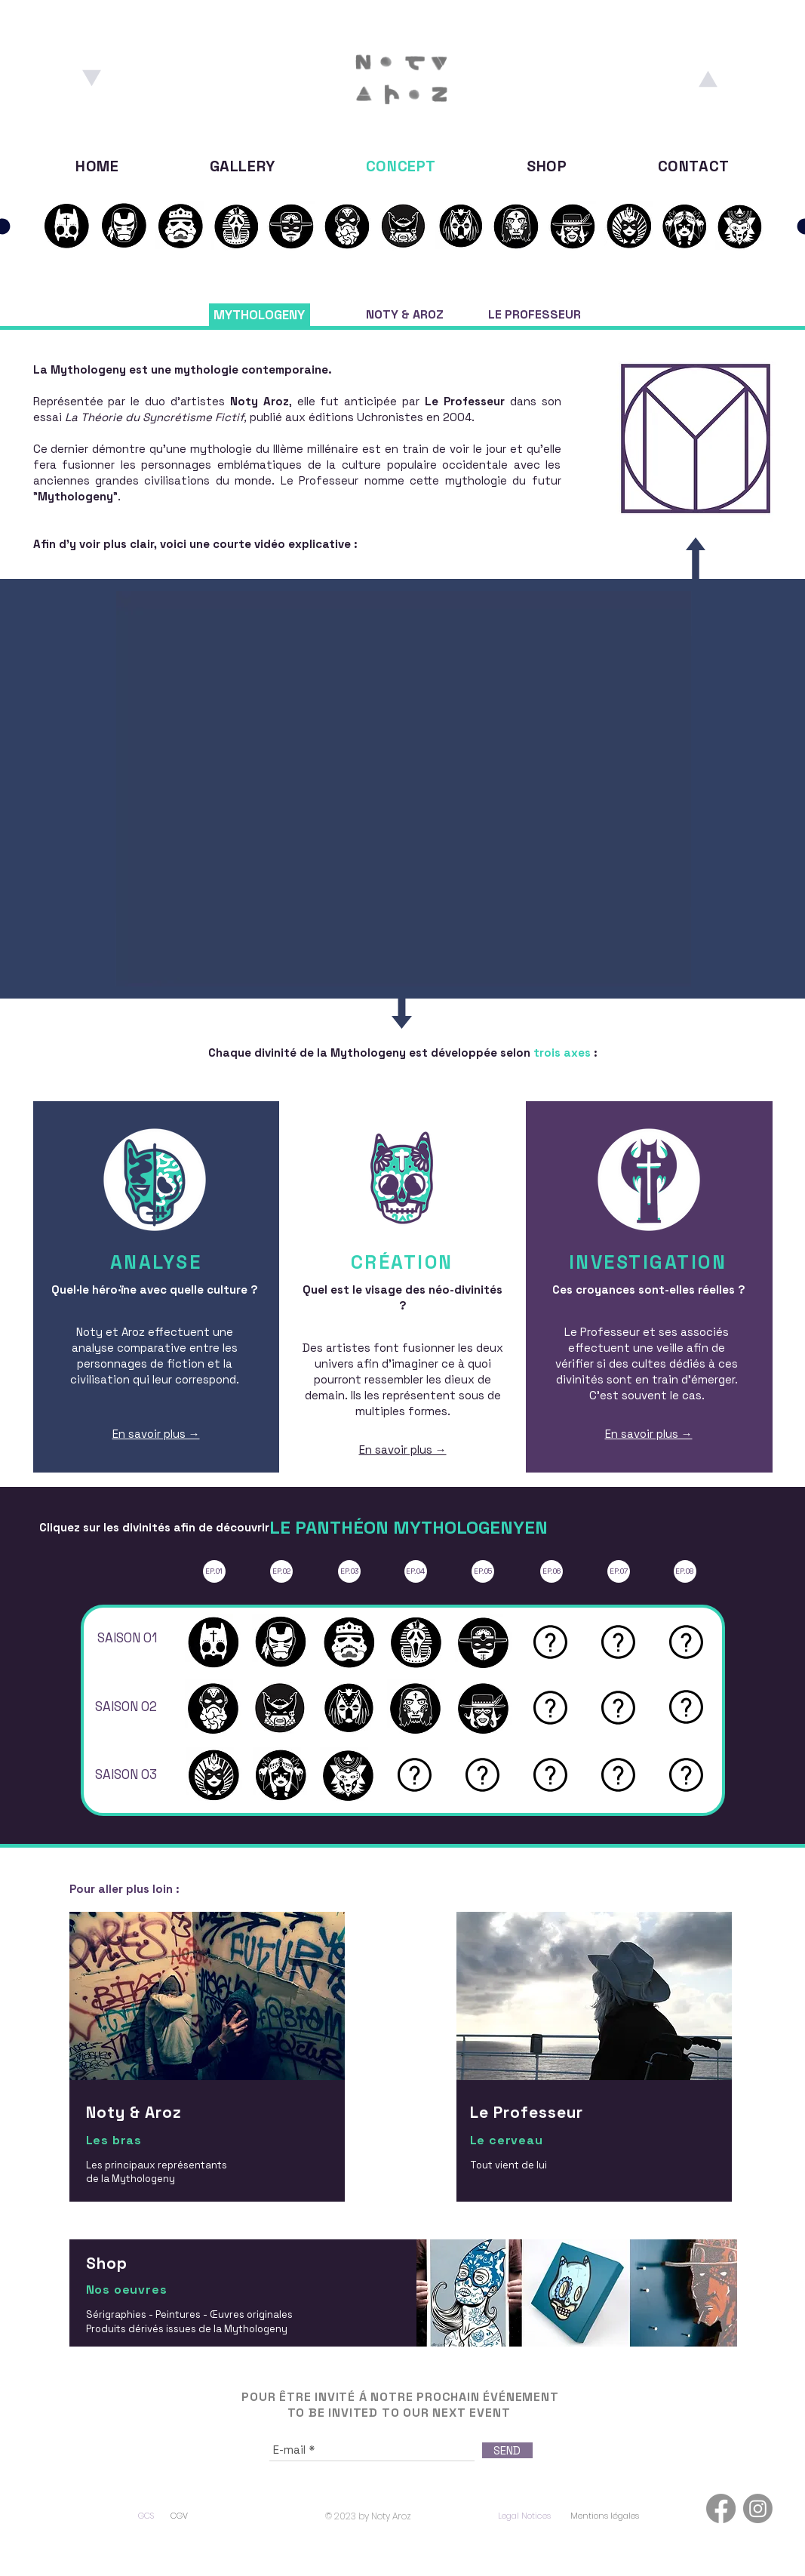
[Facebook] (721, 2508)
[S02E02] (404, 226)
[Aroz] (708, 78)
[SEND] (507, 2450)
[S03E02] (684, 226)
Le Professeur (465, 401)
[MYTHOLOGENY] (259, 315)
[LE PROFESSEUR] (534, 315)
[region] (209, 2075)
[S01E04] (235, 226)
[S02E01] (347, 226)
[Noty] (92, 78)
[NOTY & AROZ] (404, 315)
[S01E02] (66, 226)
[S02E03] (460, 226)
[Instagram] (758, 2508)
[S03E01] (629, 226)
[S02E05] (572, 226)
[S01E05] (291, 226)
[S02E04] (516, 226)
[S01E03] (180, 226)
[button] (550, 1642)
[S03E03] (739, 226)
